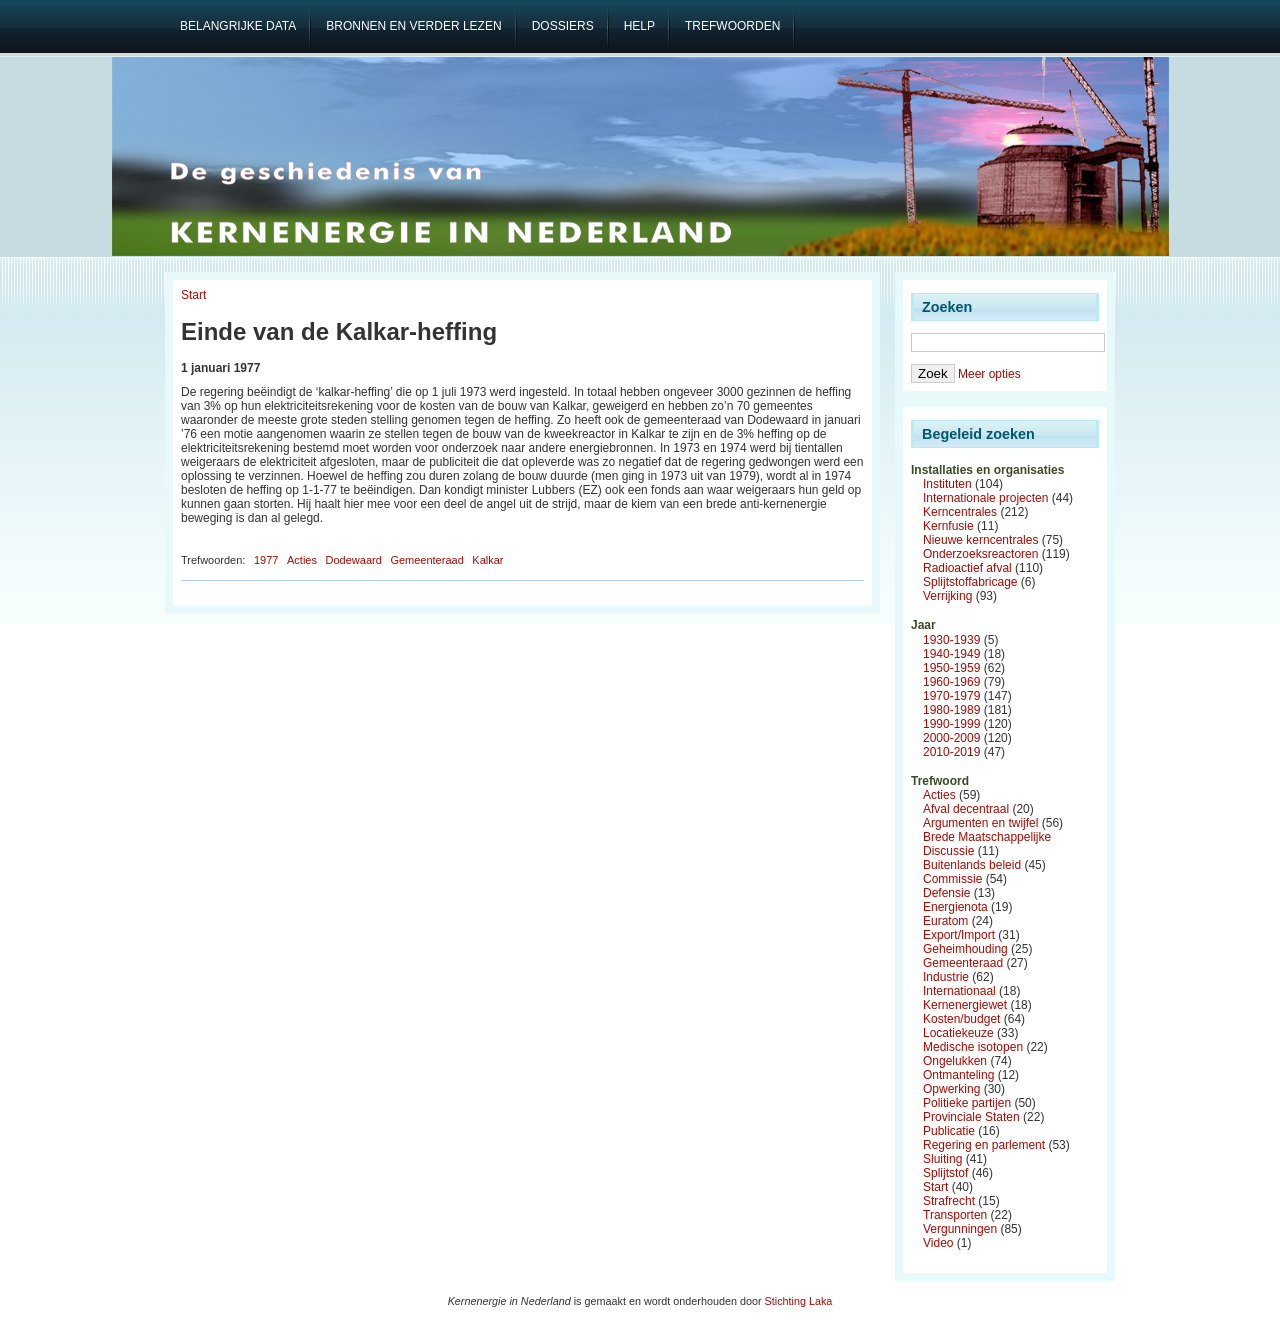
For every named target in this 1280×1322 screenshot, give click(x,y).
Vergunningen (960, 1229)
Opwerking (951, 1089)
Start (193, 295)
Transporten (955, 1215)
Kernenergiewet (965, 1005)
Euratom (945, 921)
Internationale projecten (985, 498)
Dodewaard (354, 560)
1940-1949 (951, 654)
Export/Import (959, 935)
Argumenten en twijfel (980, 823)
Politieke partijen (967, 1103)
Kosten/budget (961, 1019)
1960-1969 (951, 682)
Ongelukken (955, 1061)
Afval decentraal (966, 809)
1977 (266, 560)
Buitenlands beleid (972, 865)
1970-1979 (951, 696)
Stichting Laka (799, 1301)
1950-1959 (951, 668)
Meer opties (989, 374)
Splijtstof (945, 1173)
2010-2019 (951, 752)
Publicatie (949, 1131)
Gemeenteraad (426, 560)
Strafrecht (949, 1201)
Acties (302, 560)
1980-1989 (951, 710)
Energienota (955, 907)
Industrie (946, 977)
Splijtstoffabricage (970, 582)
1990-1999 (951, 724)
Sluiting (942, 1159)
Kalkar (487, 560)
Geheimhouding (965, 949)
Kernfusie (948, 526)
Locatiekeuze (958, 1033)
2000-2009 (951, 738)
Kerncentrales (960, 512)
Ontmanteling (958, 1075)
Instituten (947, 484)
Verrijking (947, 596)
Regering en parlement (984, 1145)
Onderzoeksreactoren (980, 554)
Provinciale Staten (971, 1117)
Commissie (952, 879)
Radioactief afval (967, 568)
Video (938, 1243)
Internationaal (959, 991)
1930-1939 (951, 640)
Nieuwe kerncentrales (980, 540)
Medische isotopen (973, 1047)
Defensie (946, 893)
